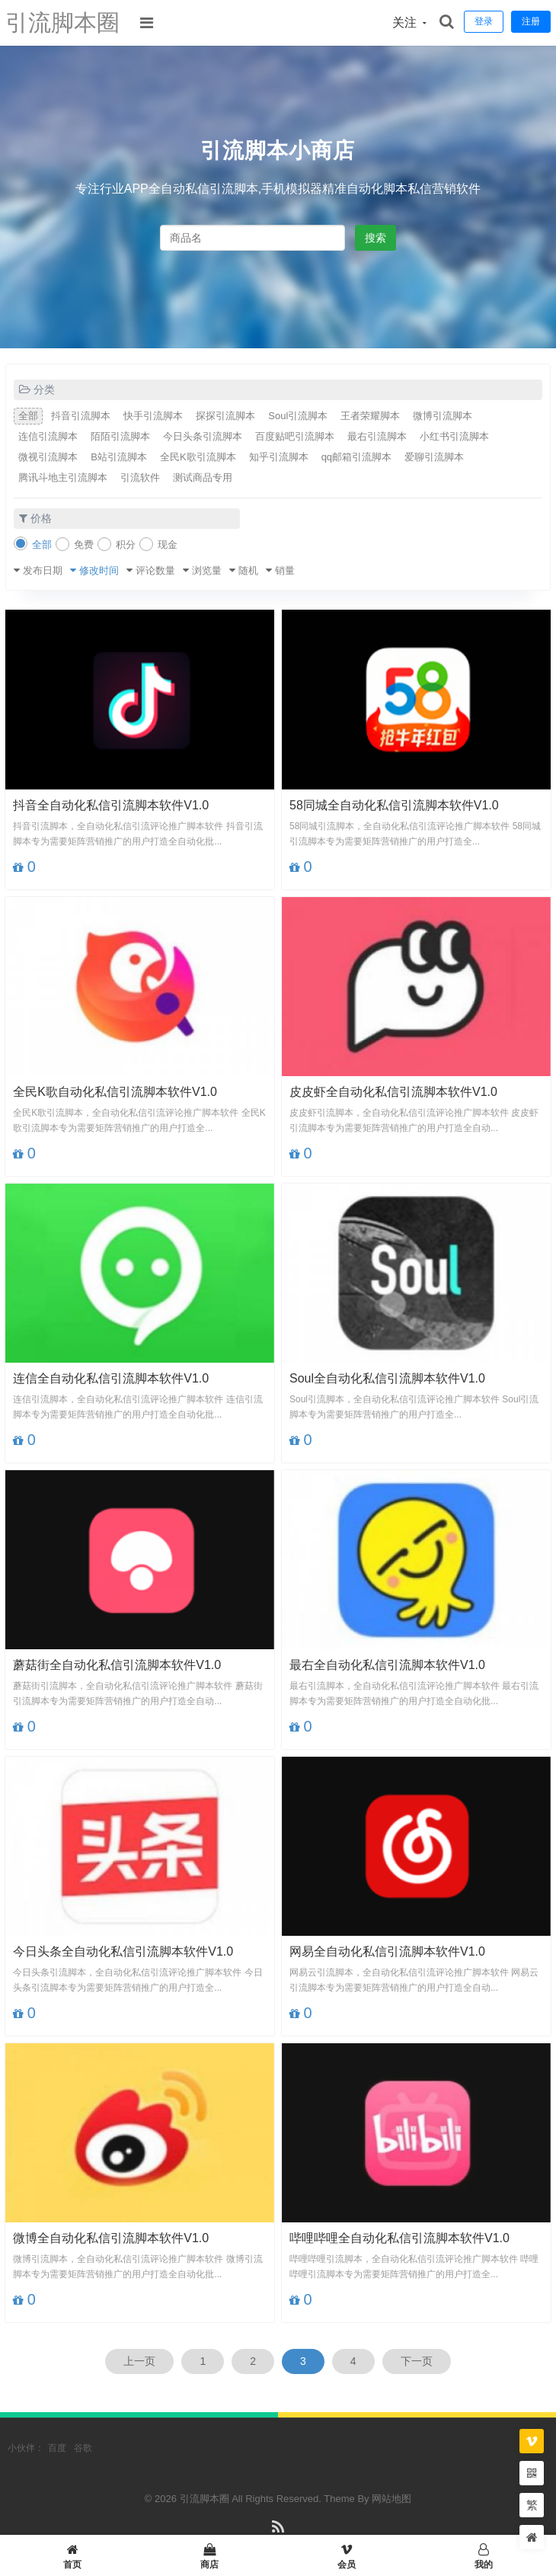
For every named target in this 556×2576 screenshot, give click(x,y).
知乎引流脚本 (278, 457)
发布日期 (42, 570)
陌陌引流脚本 (120, 436)
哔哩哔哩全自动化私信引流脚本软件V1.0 (399, 2238)
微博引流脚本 (442, 415)
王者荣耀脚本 (370, 415)
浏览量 (207, 570)
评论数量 (155, 570)
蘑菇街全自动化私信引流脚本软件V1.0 (117, 1664)
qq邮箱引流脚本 (356, 457)
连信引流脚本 (48, 436)
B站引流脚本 (119, 457)
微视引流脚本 (48, 457)
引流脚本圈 (62, 22)
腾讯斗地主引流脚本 (62, 477)
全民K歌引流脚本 (198, 457)
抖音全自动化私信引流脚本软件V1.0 (111, 805)
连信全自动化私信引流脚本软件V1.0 (111, 1378)
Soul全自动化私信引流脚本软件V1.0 (387, 1378)
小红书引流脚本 (454, 436)
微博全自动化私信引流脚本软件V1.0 (111, 2238)
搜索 (375, 238)
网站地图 (391, 2498)
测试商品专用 (202, 477)
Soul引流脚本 (298, 415)
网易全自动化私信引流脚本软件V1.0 (387, 1951)
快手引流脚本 (153, 415)
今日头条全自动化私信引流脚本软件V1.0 (123, 1951)
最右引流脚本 (377, 436)
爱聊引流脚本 (434, 457)
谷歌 (83, 2448)
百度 (57, 2448)
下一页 (417, 2361)
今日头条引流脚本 (202, 436)
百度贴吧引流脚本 (294, 436)
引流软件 (140, 477)
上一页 (139, 2361)
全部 (28, 415)
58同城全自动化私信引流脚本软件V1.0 (394, 805)
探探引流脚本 (225, 415)
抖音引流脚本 (80, 415)
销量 (285, 570)
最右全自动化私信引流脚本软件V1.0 (387, 1664)
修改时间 (99, 570)
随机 (248, 570)
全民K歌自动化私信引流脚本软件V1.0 (115, 1091)
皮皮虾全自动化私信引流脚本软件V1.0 (393, 1091)
